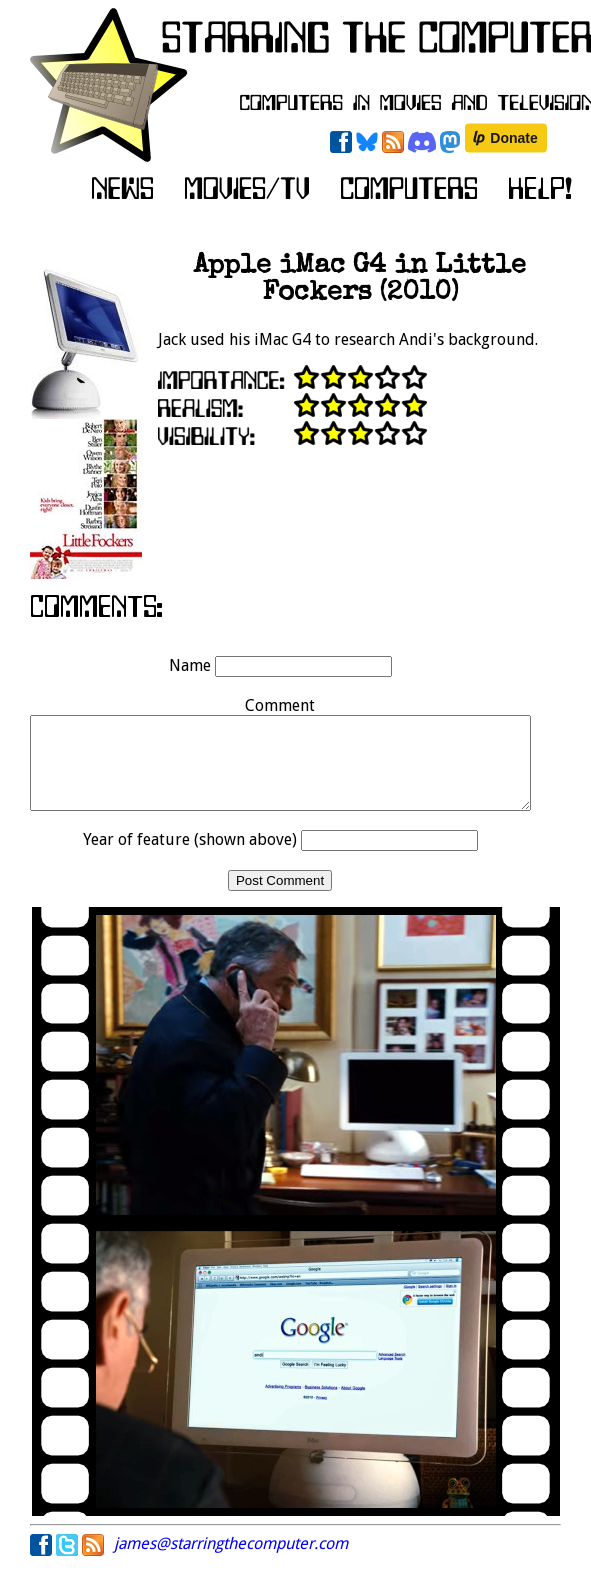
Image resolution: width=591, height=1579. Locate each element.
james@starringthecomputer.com (231, 1561)
